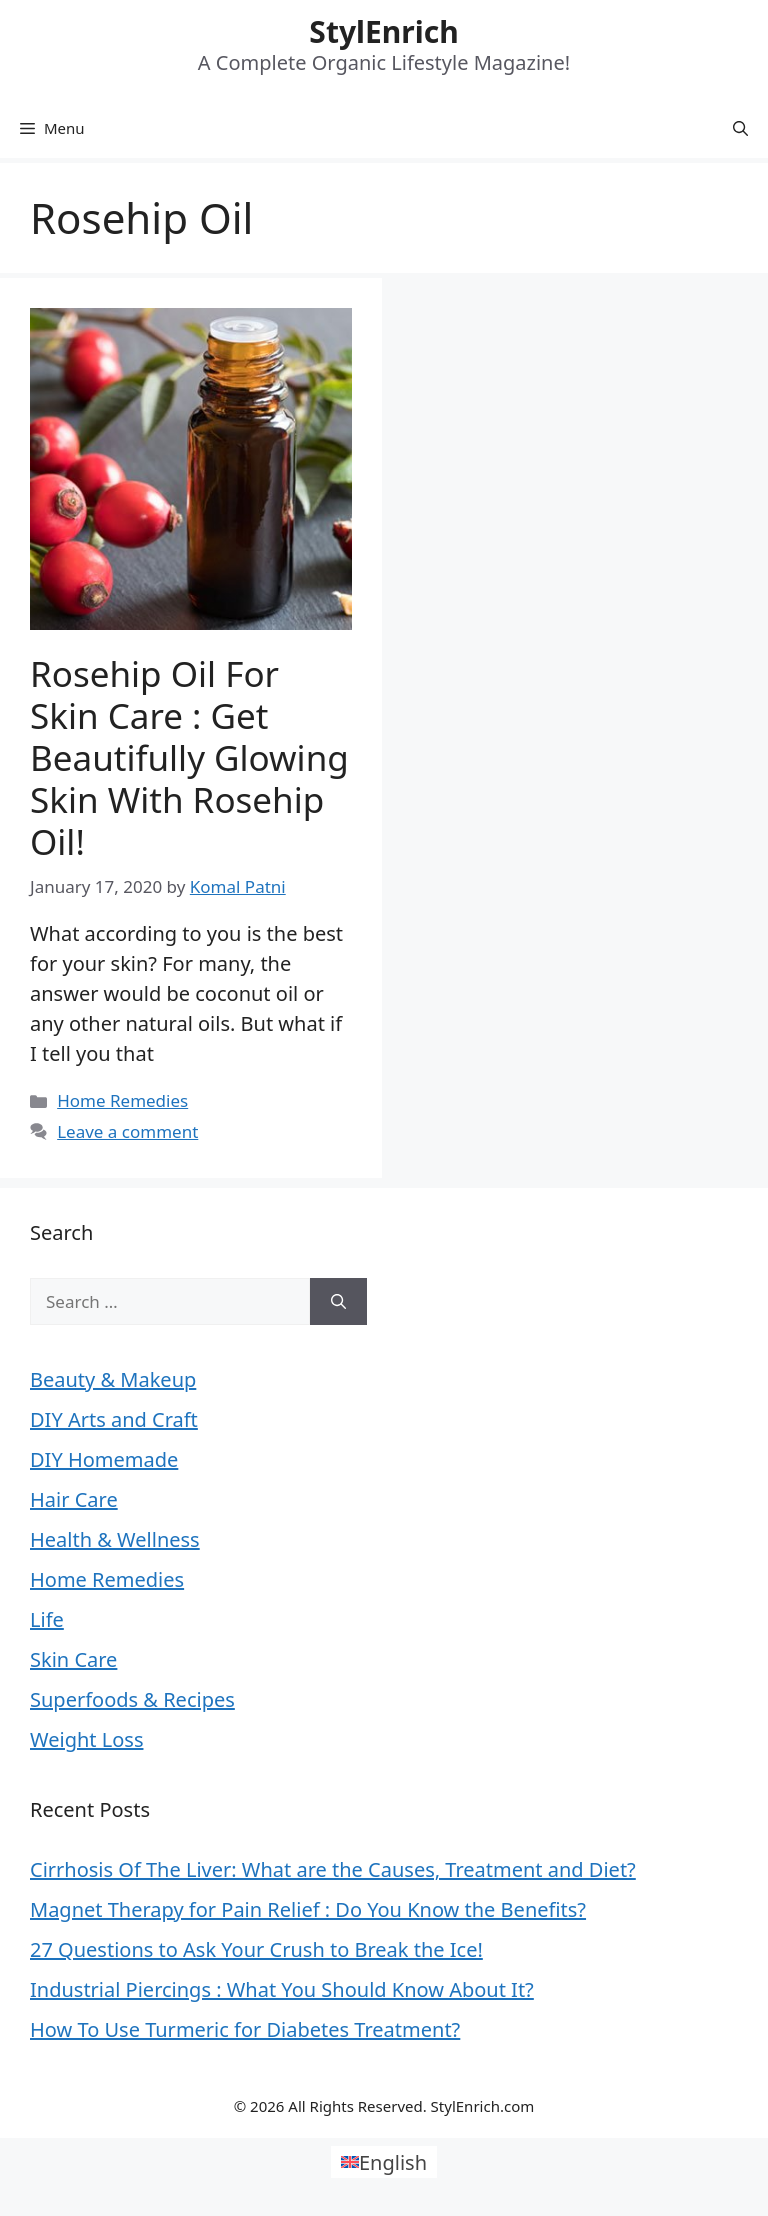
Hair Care (74, 1499)
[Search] (338, 1302)
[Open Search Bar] (740, 128)
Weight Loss (86, 1739)
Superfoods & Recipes (132, 1699)
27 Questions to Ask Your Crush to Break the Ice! (256, 1949)
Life (47, 1619)
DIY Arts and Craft (114, 1419)
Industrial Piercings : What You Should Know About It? (282, 1989)
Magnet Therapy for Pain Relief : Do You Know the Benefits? (308, 1909)
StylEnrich (383, 31)
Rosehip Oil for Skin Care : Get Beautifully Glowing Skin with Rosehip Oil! (189, 757)
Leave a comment (127, 1131)
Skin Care (73, 1659)
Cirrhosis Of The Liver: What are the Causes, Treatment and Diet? (333, 1869)
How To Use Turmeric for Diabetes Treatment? (245, 2029)
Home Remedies (122, 1100)
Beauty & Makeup (113, 1379)
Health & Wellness (115, 1539)
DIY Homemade (104, 1459)
